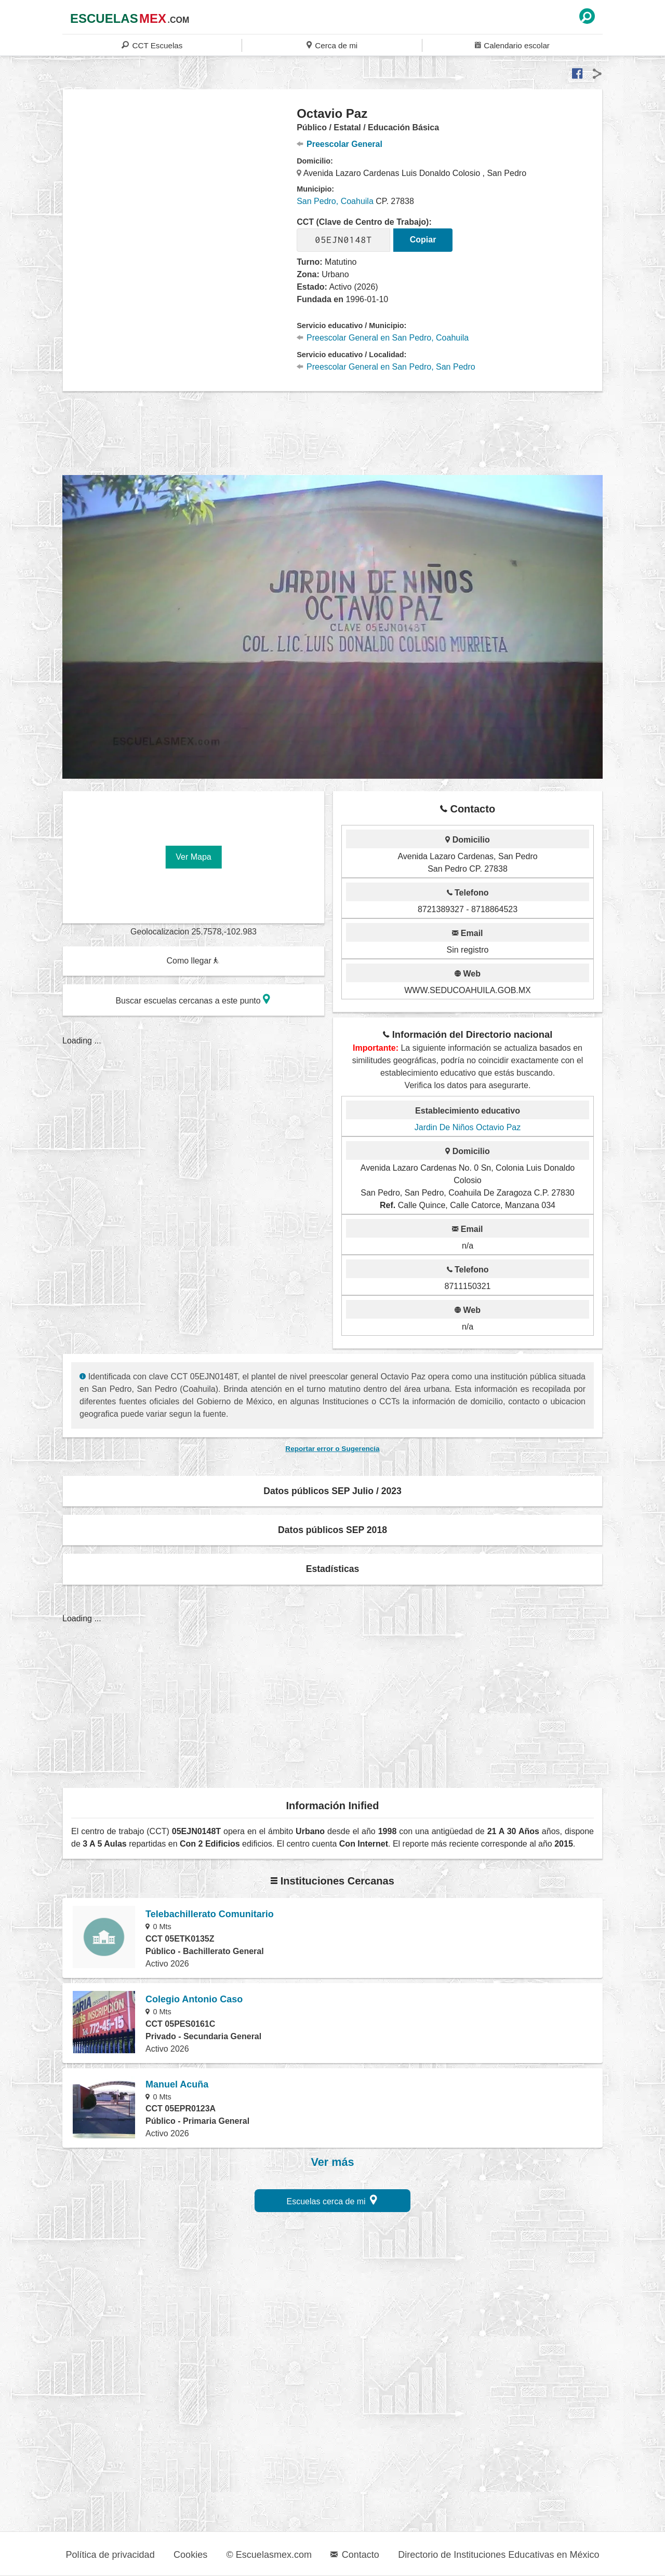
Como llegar (192, 960)
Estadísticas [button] (333, 1569)
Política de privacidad (110, 2555)
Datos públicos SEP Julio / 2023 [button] (332, 1491)
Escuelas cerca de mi (332, 2200)
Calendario (512, 44)
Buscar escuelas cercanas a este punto (192, 999)
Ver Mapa (193, 856)
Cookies (190, 2555)
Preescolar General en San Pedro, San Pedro (386, 366)
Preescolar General (339, 144)
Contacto (354, 2555)
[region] (180, 189)
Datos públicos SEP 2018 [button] (332, 1530)
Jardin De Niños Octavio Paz (468, 1127)
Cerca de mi (332, 44)
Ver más (332, 2162)
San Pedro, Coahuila (335, 201)
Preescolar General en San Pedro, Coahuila (383, 337)
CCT (152, 44)
